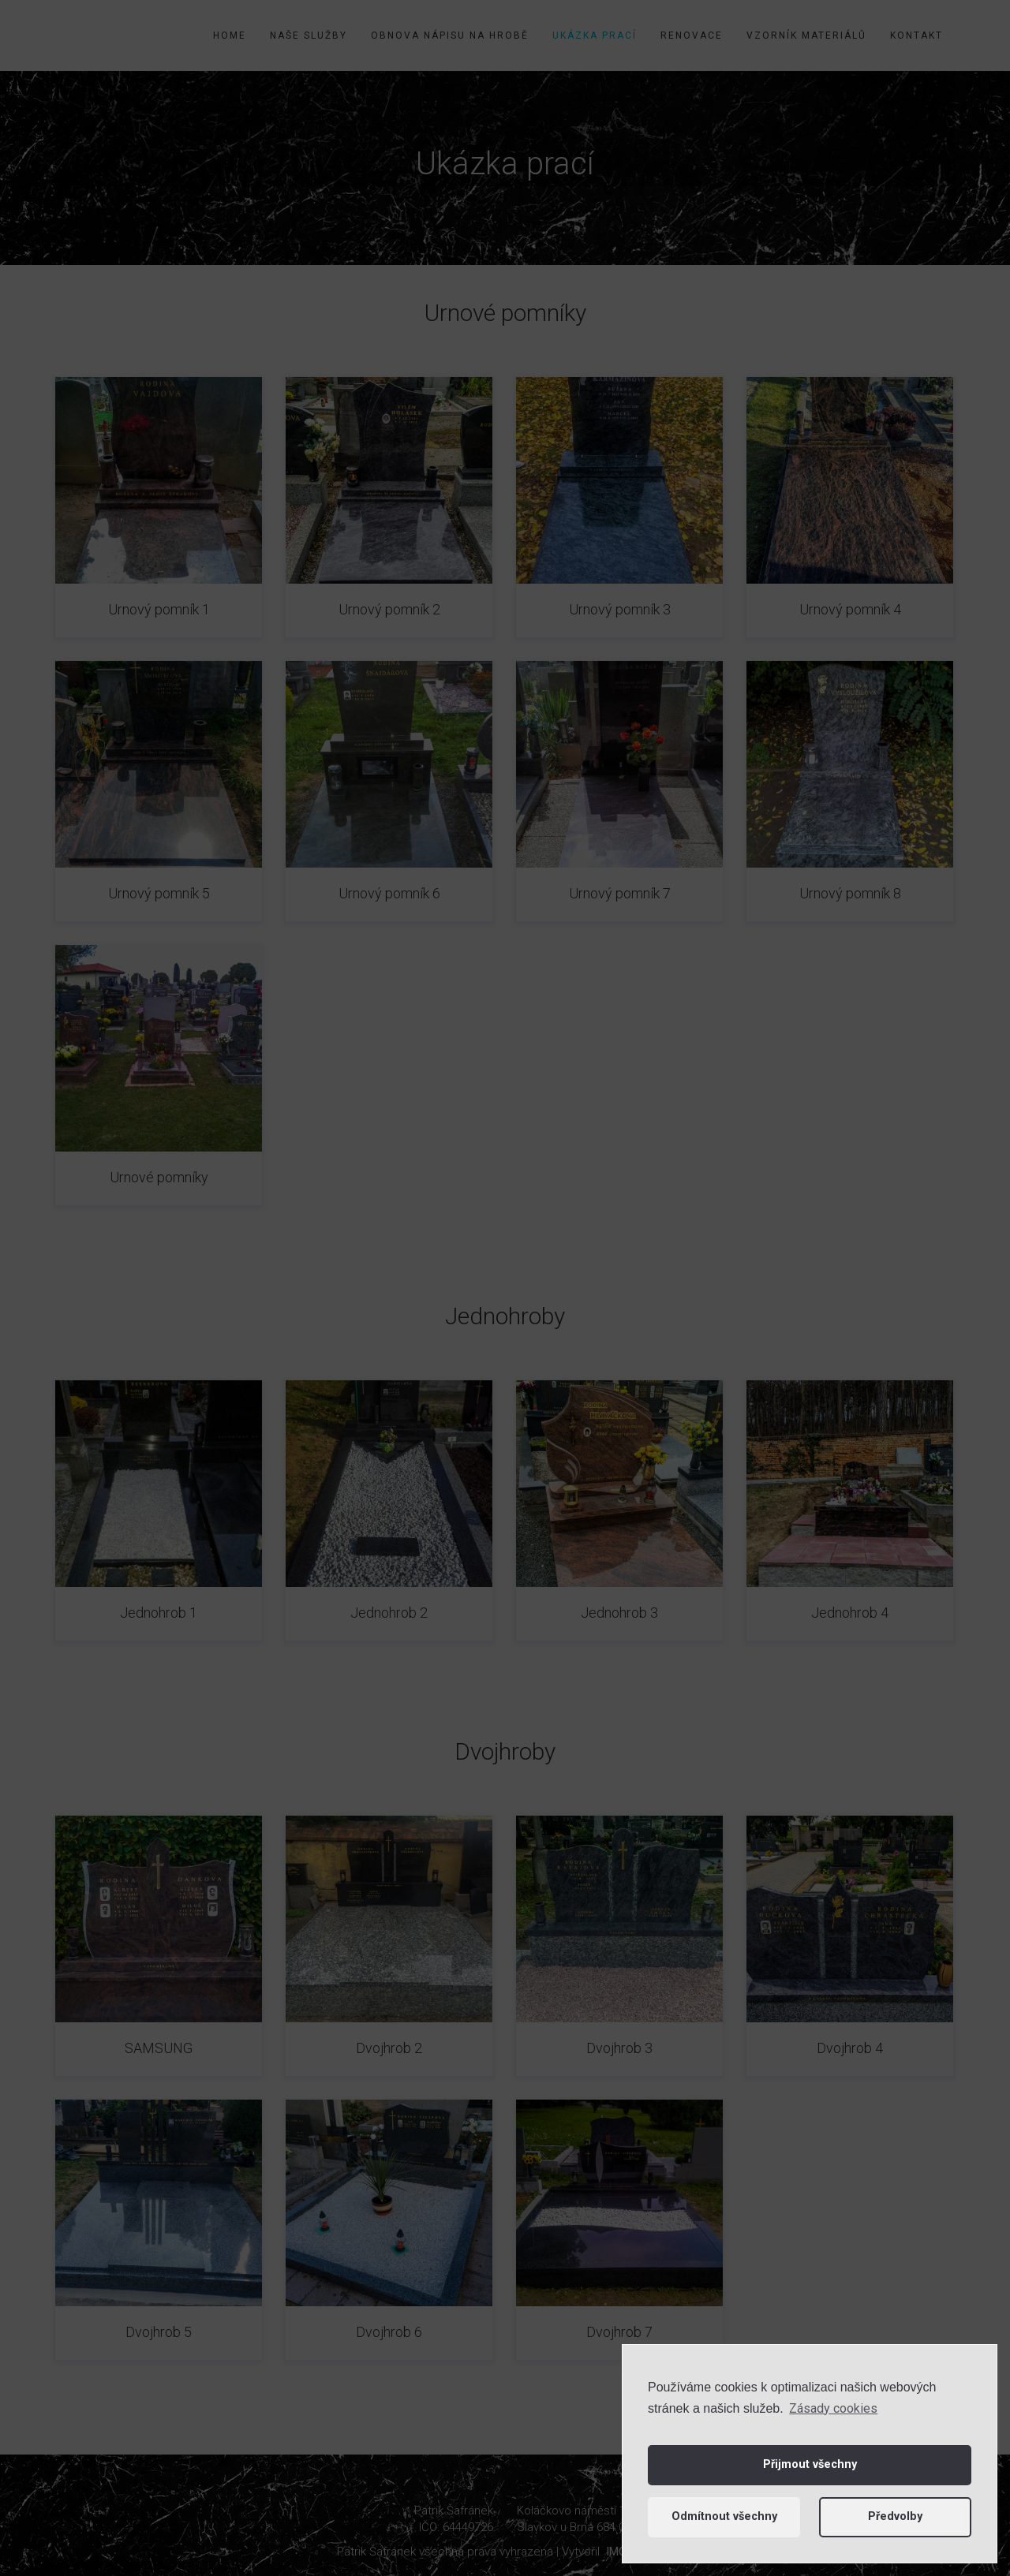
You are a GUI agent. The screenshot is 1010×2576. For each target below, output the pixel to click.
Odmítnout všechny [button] (724, 2516)
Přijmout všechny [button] (810, 2464)
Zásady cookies (833, 2408)
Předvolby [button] (895, 2516)
